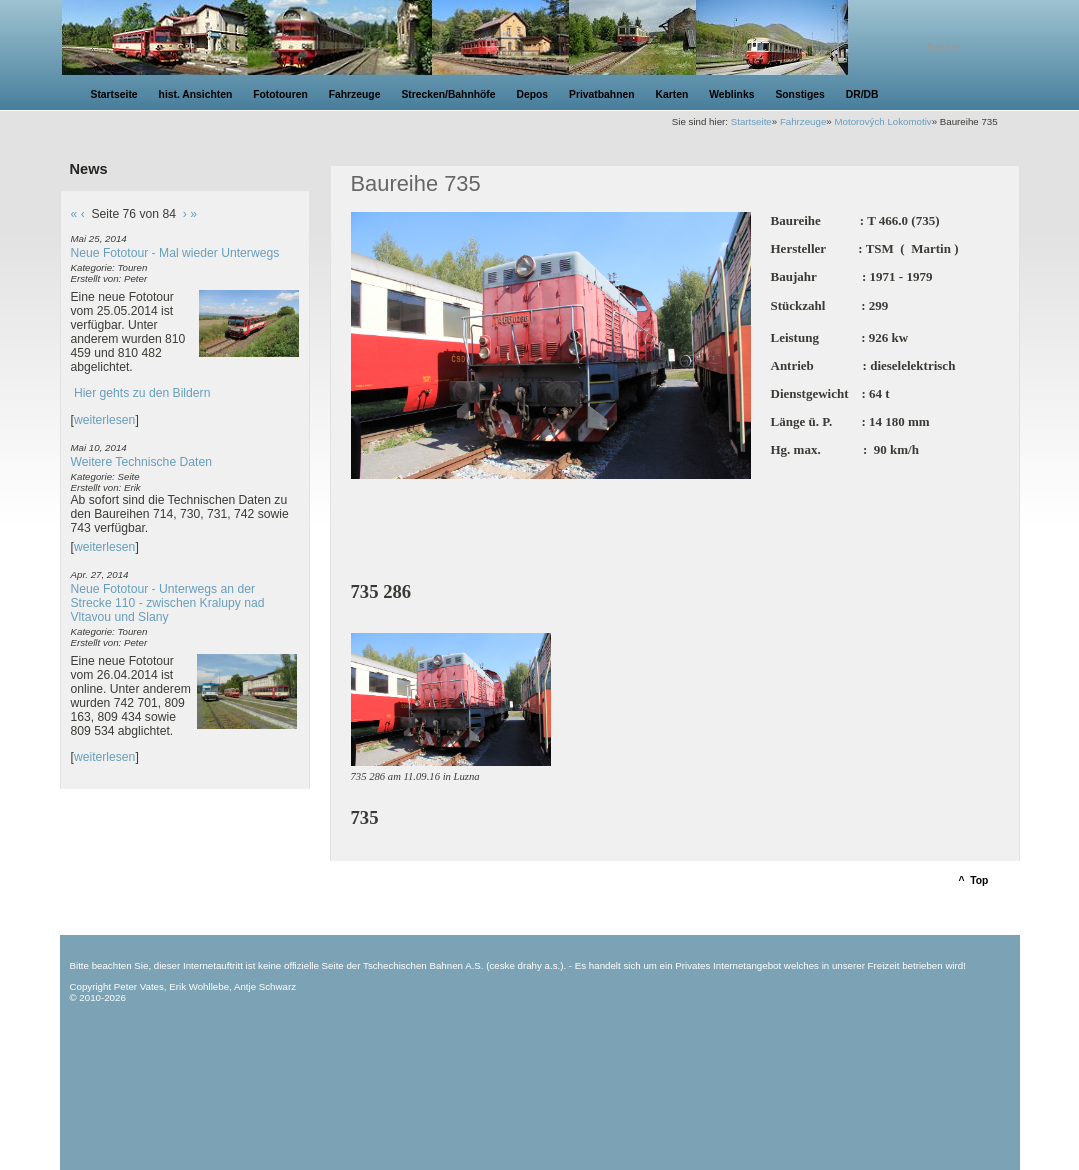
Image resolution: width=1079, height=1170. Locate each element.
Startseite (751, 121)
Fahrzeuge (803, 121)
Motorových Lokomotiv (882, 121)
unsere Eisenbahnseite (488, 37)
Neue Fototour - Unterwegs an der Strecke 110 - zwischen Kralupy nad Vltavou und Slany (168, 603)
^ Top (974, 880)
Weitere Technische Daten (141, 462)
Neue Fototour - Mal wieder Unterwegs (175, 253)
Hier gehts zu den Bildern (142, 393)
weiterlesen (105, 420)
